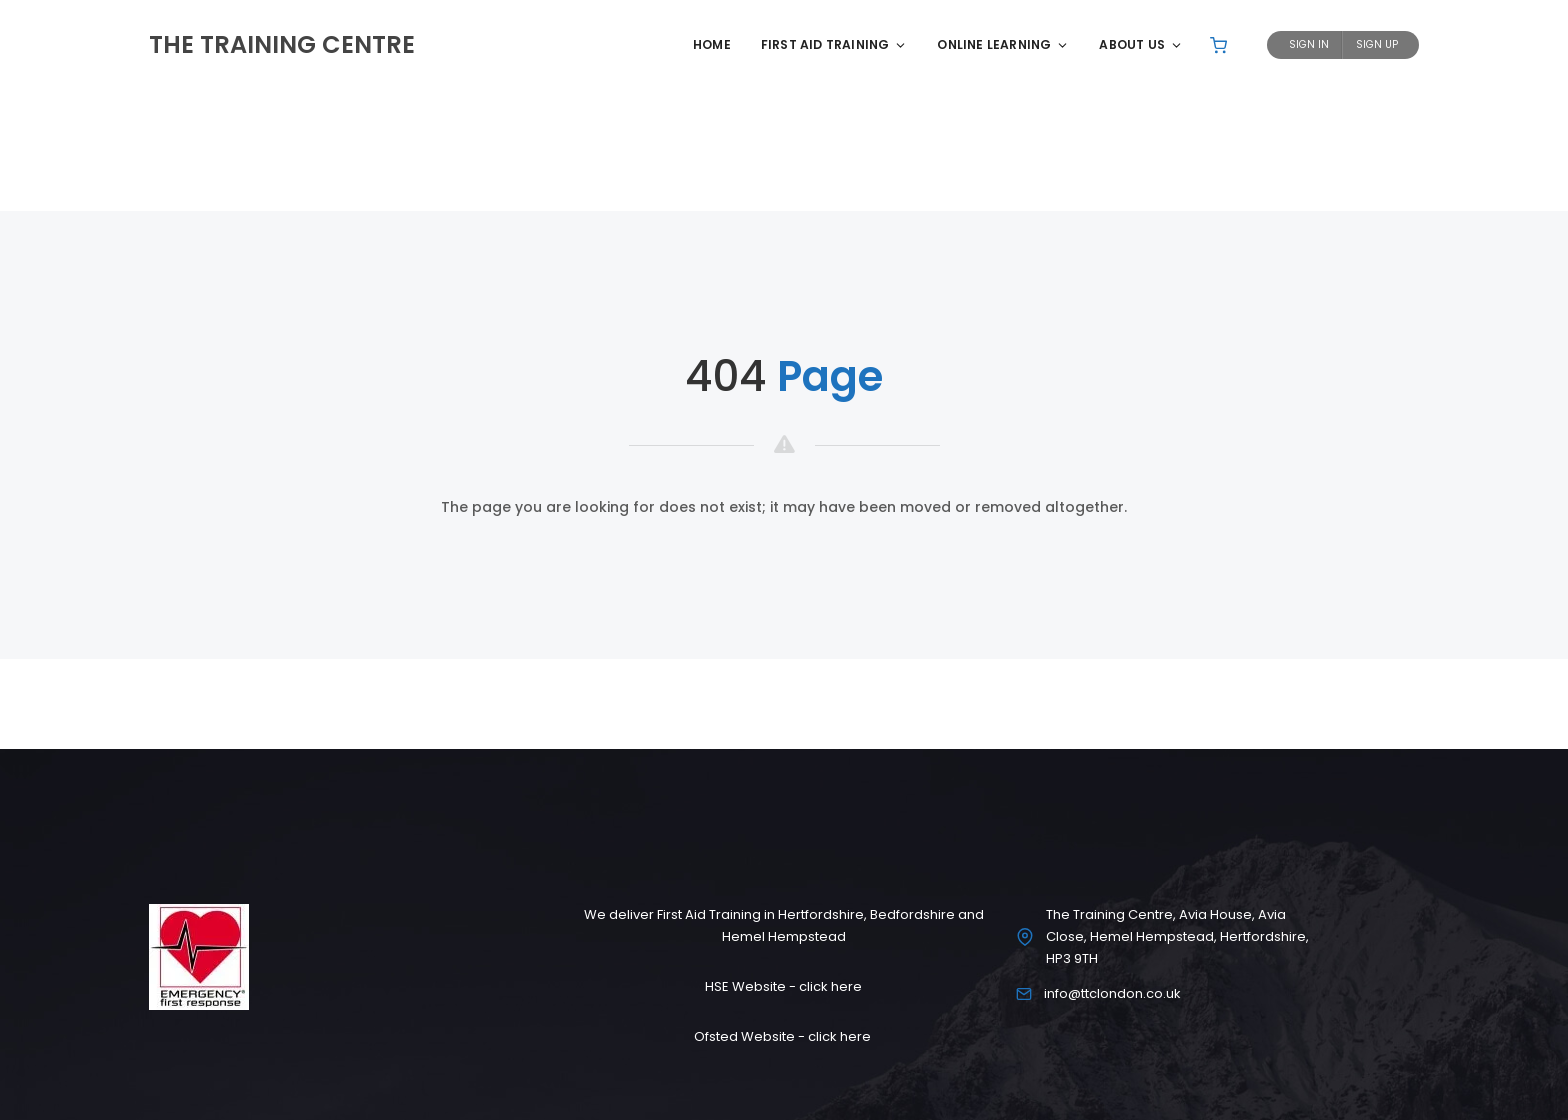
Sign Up (1377, 44)
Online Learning (1003, 44)
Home (712, 44)
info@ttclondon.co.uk (1112, 993)
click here (830, 986)
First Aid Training (834, 44)
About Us (1141, 44)
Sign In (1309, 44)
